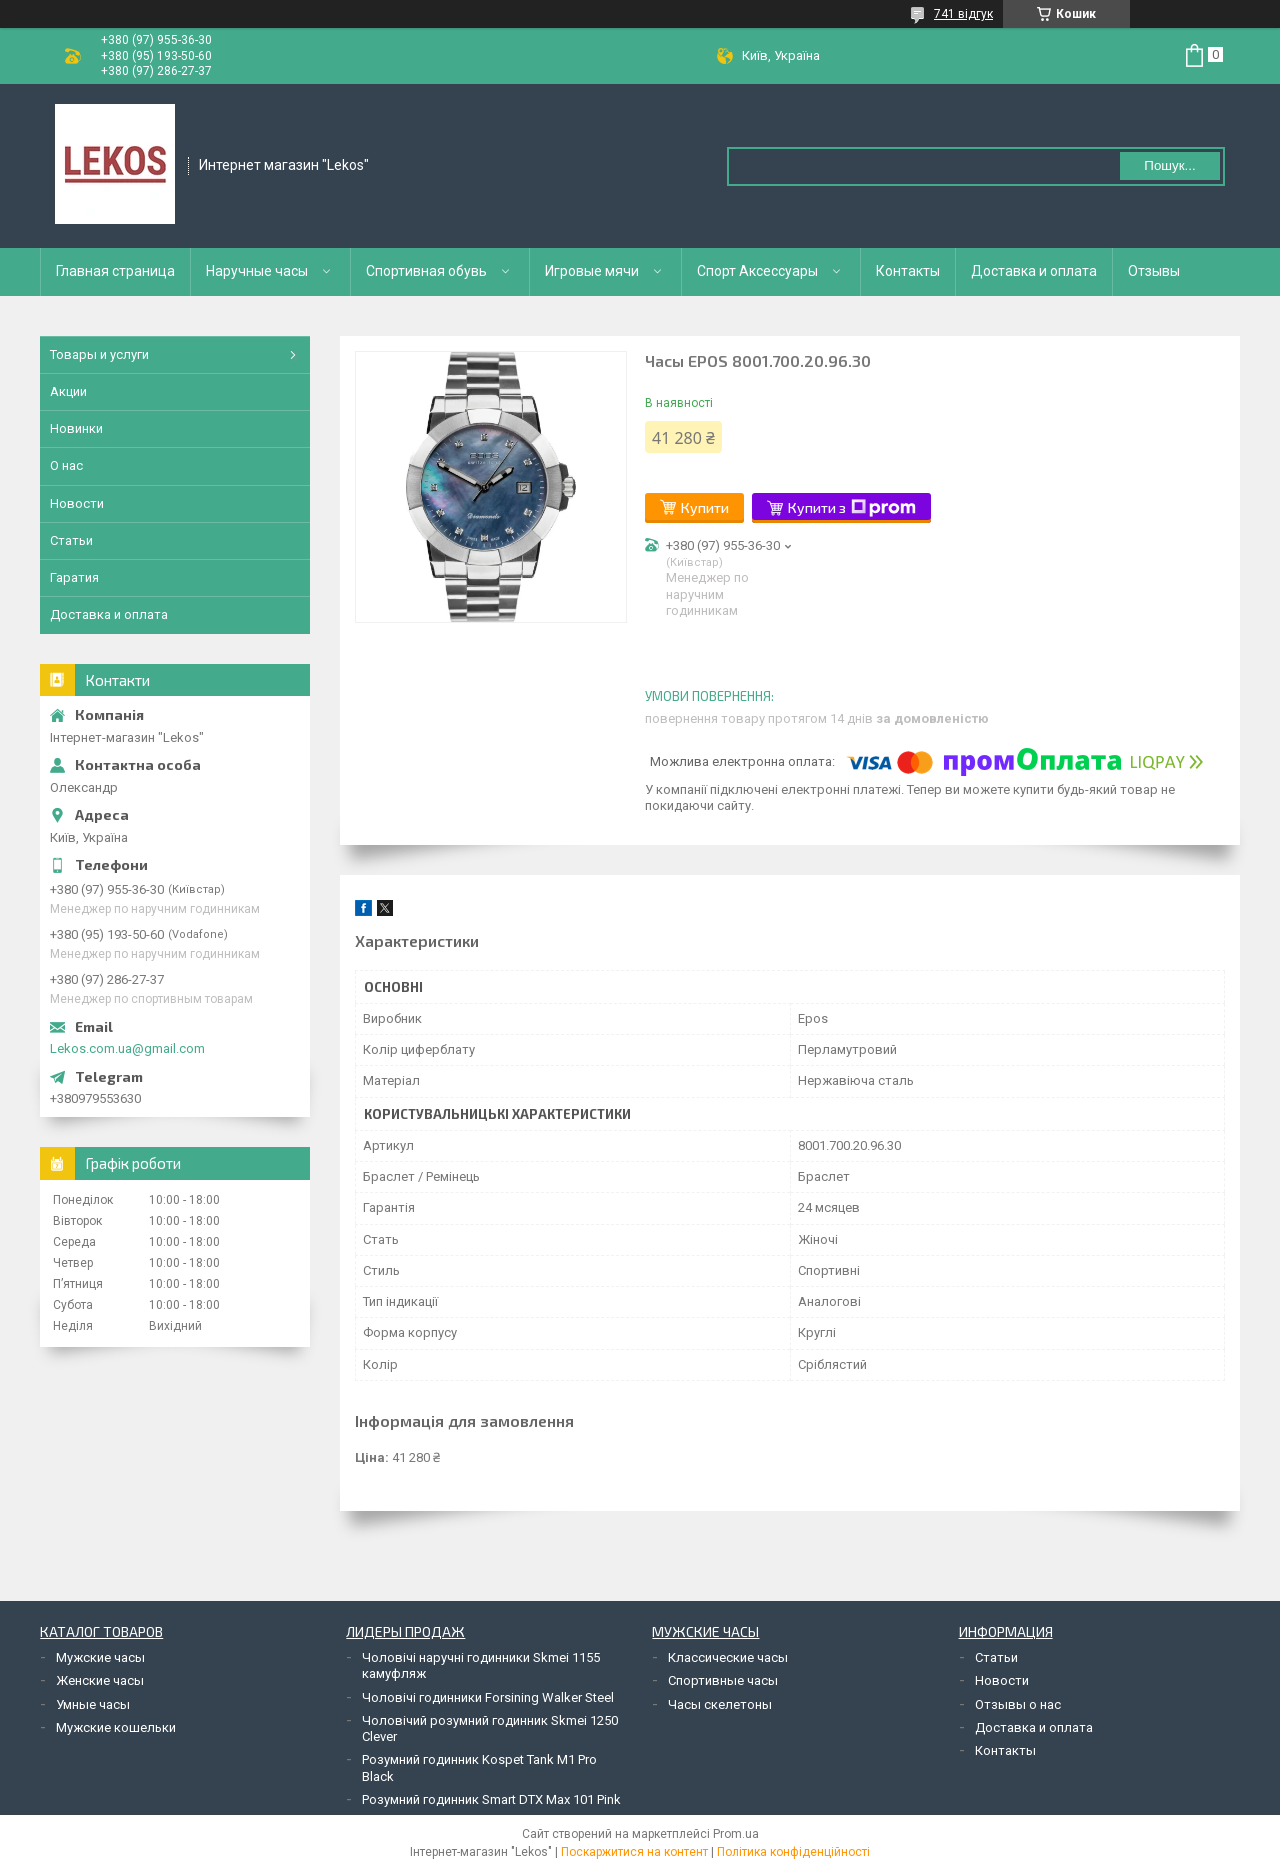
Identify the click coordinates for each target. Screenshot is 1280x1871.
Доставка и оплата (1034, 271)
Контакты (908, 271)
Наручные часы (257, 271)
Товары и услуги (99, 354)
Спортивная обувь (426, 271)
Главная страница (115, 271)
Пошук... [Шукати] (1169, 165)
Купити (705, 507)
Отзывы (1154, 271)
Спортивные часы (723, 1680)
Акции (68, 391)
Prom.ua (736, 1834)
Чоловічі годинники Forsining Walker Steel (488, 1697)
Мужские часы (100, 1657)
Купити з (852, 508)
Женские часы (100, 1680)
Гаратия (74, 577)
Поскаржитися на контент (634, 1852)
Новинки (76, 428)
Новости (77, 503)
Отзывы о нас (1018, 1704)
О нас (66, 465)
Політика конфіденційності (793, 1852)
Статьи (71, 540)
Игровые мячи (592, 271)
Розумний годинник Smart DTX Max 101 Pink (491, 1799)
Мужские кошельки (116, 1727)
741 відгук (963, 14)
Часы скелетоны (720, 1704)
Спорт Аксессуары (757, 271)
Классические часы (728, 1657)
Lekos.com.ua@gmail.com (127, 1048)
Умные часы (93, 1704)
